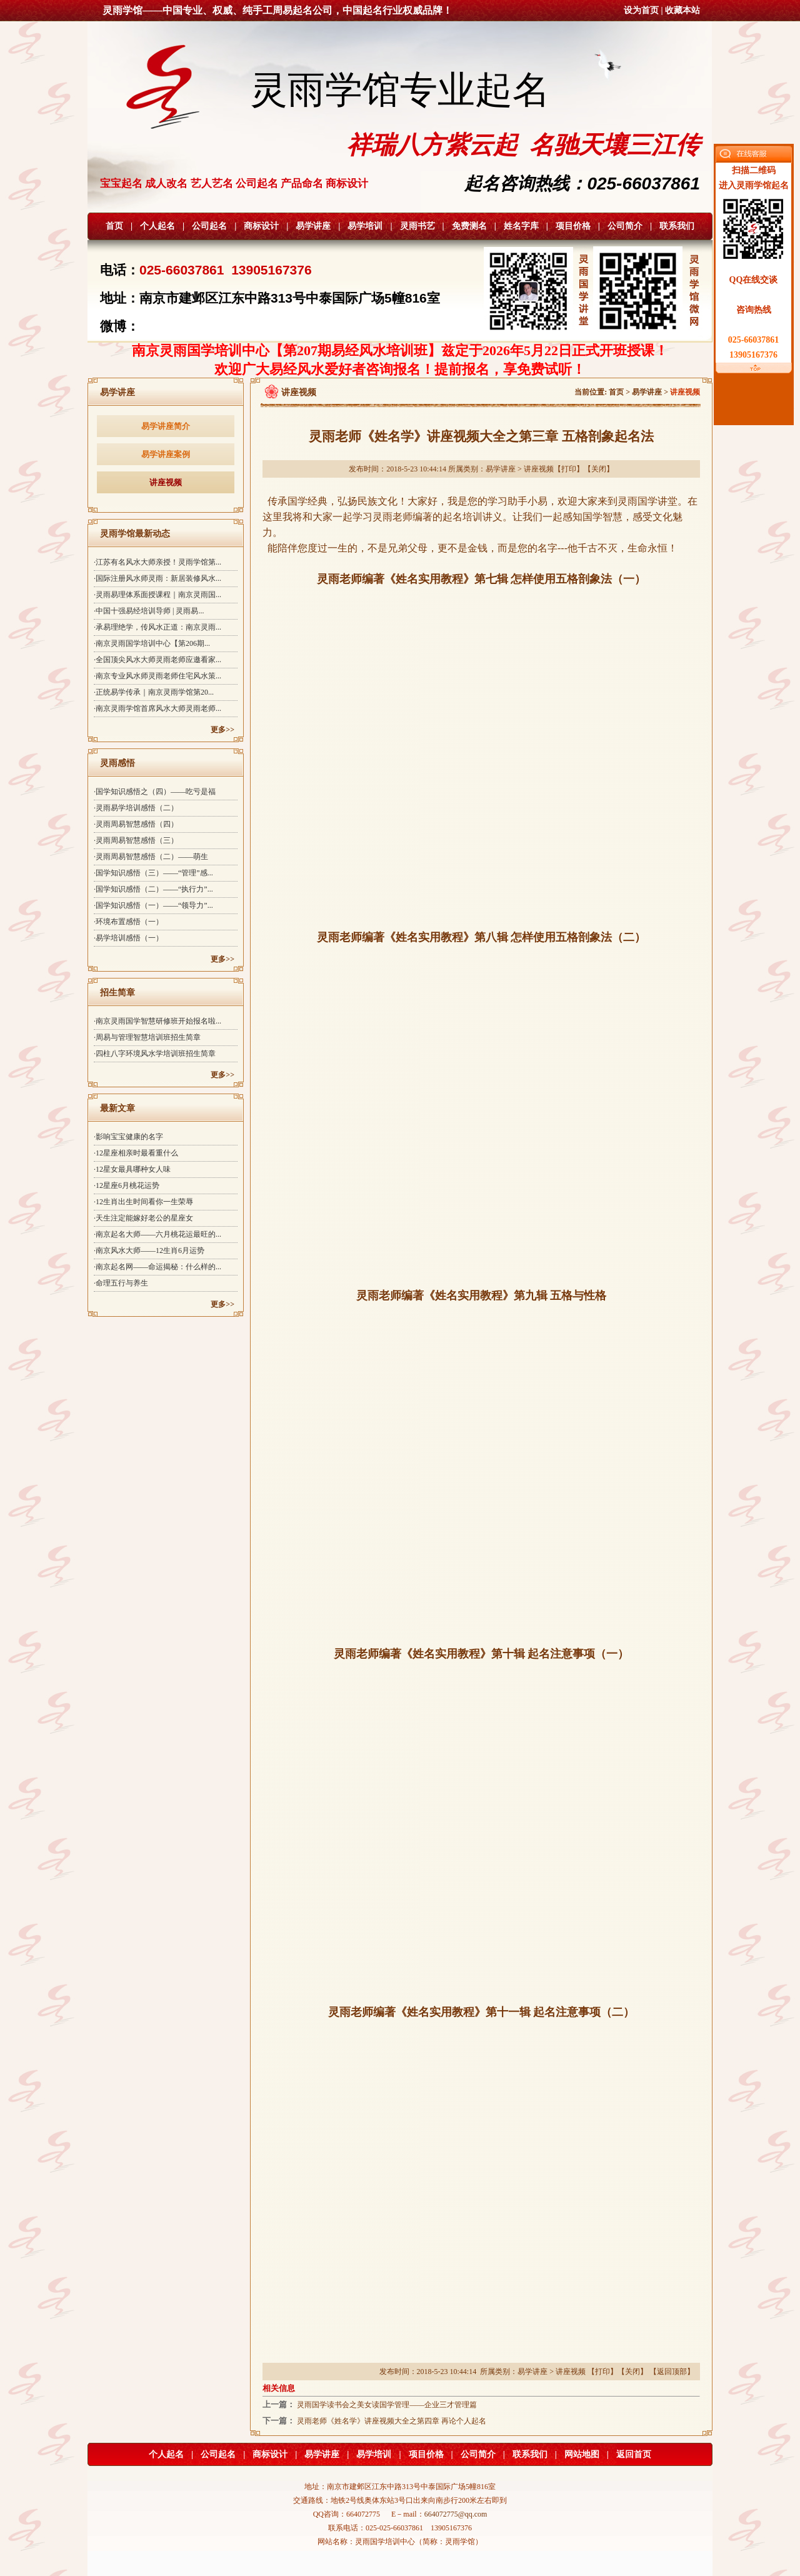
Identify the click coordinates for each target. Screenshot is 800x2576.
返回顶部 (672, 2371)
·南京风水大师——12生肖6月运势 (149, 1250)
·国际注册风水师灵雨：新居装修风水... (157, 578)
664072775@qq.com (456, 2514)
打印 (568, 469)
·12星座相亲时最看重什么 (136, 1153)
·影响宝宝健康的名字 (128, 1136)
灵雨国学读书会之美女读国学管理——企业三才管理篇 (387, 2404)
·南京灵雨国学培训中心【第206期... (152, 643)
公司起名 (209, 226)
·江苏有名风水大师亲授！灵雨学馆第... (157, 562)
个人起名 (157, 226)
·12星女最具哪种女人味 (132, 1169)
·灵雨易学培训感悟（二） (136, 807)
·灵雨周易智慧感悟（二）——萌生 (151, 856)
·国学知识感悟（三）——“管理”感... (153, 872)
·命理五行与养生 (121, 1283)
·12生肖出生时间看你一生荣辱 (143, 1201)
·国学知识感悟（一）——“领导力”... (153, 905)
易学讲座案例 (165, 454)
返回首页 (633, 2454)
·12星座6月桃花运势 (126, 1185)
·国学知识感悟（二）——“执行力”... (153, 889)
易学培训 (365, 226)
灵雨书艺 (417, 226)
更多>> (222, 729)
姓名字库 (521, 226)
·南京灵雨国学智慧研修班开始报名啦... (157, 1021)
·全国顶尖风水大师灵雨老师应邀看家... (157, 659)
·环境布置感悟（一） (128, 921)
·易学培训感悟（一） (128, 937)
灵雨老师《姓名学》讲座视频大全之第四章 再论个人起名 (391, 2421)
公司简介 (625, 226)
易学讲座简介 (165, 426)
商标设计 (261, 226)
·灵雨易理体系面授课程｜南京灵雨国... (157, 594)
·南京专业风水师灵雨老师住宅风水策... (157, 676)
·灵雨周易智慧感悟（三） (136, 840)
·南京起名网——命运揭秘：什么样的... (157, 1266)
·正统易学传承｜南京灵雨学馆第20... (154, 692)
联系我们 (676, 226)
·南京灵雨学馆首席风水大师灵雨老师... (157, 708)
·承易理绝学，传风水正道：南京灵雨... (157, 627)
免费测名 (469, 226)
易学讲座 (313, 226)
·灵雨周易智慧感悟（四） (136, 824)
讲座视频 (165, 482)
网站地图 (581, 2454)
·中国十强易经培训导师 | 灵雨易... (149, 610)
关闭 (598, 469)
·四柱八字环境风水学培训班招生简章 (155, 1053)
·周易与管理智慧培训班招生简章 (147, 1037)
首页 (114, 226)
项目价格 (573, 226)
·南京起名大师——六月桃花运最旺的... (157, 1234)
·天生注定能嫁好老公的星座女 (143, 1218)
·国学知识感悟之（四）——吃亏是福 (155, 791)
